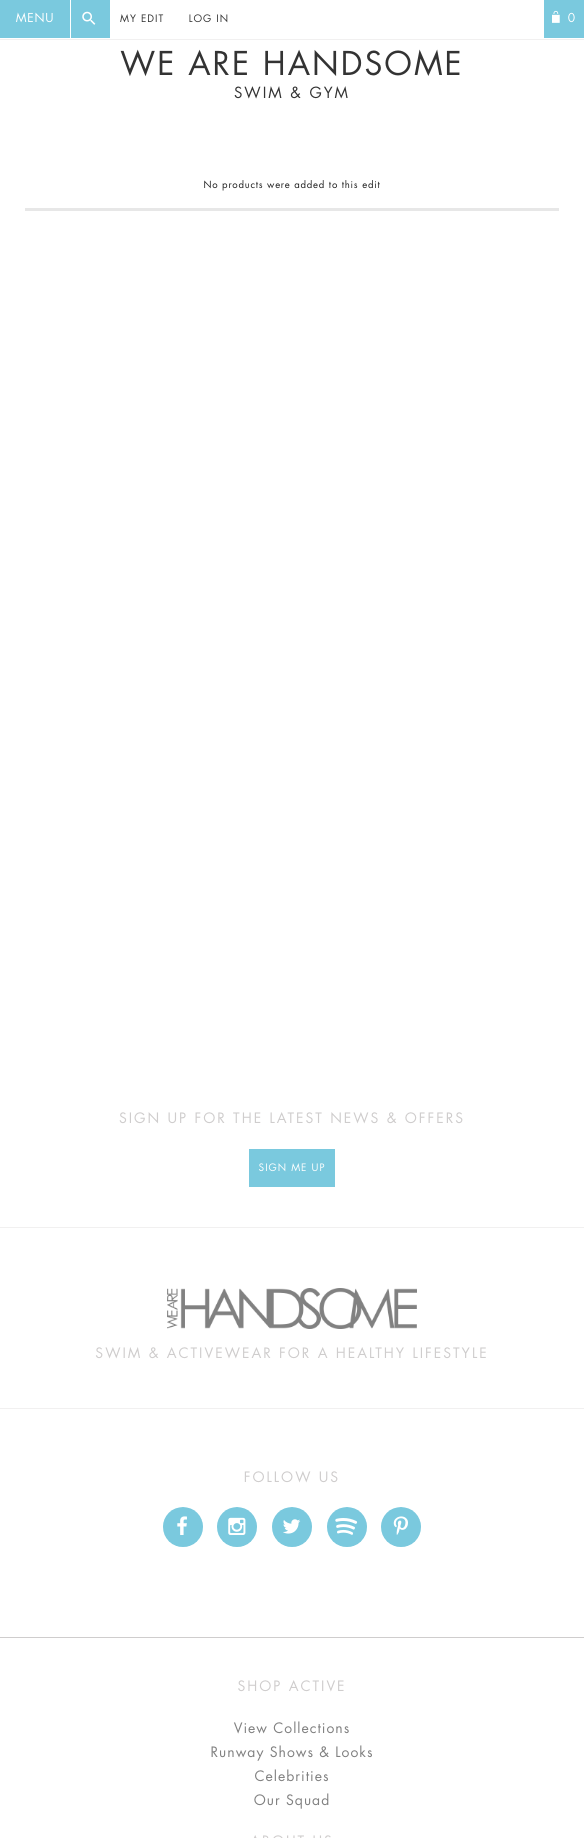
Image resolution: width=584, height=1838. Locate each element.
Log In (209, 19)
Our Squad (292, 1801)
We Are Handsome (292, 75)
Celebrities (291, 1777)
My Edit (142, 19)
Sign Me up (292, 1168)
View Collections (292, 1729)
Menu (35, 19)
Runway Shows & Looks (292, 1753)
